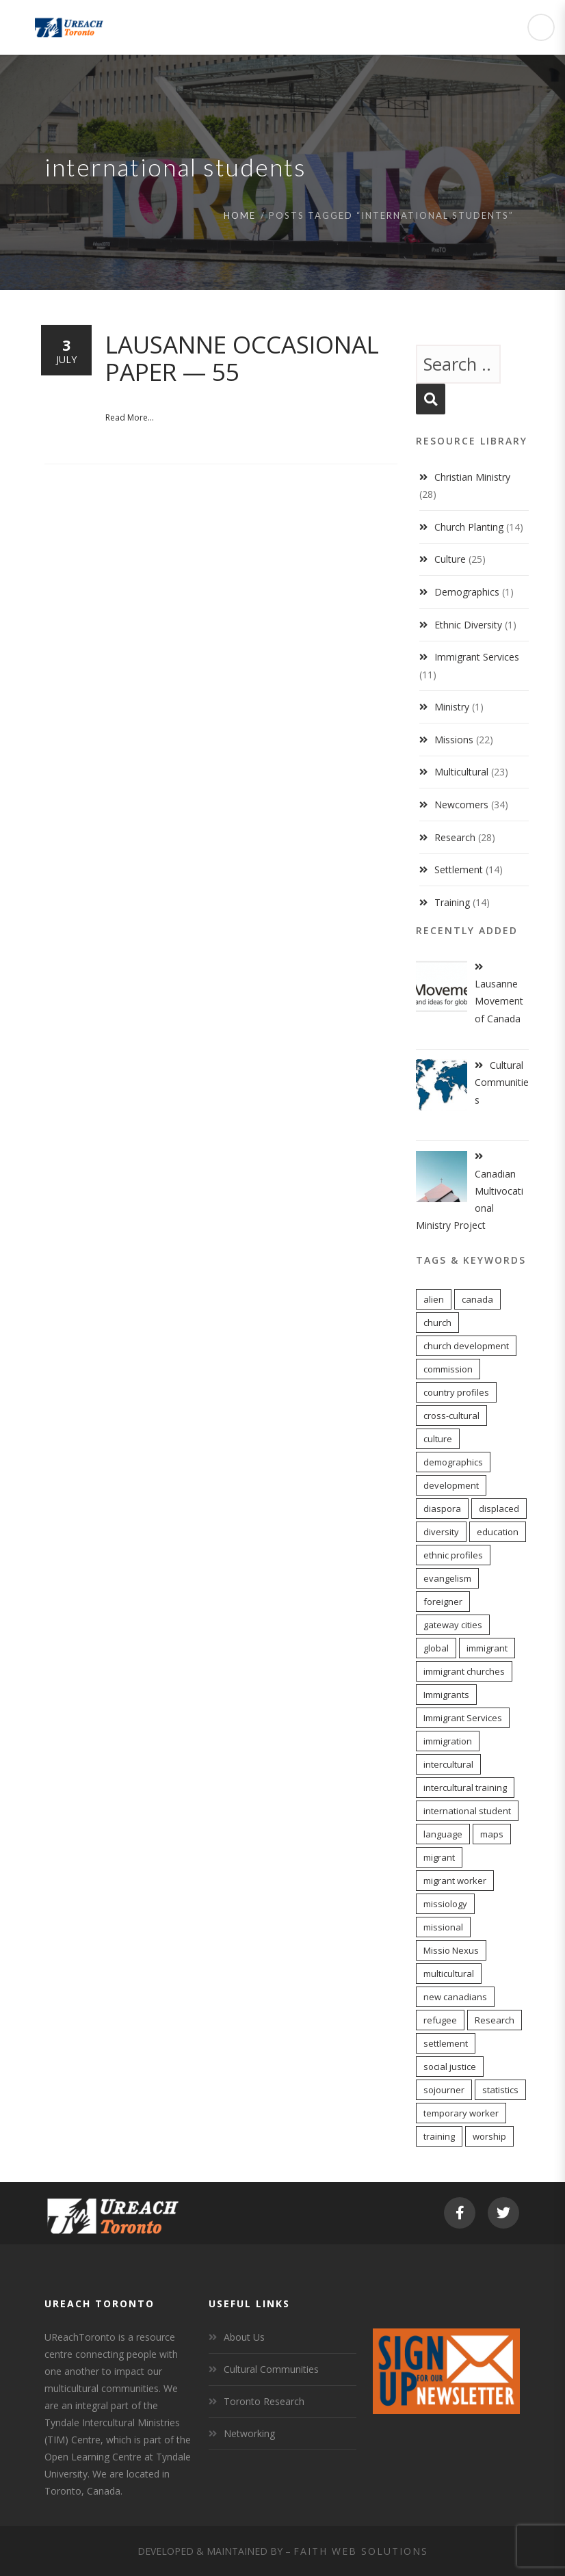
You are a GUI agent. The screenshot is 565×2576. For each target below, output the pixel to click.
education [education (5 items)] (497, 1532)
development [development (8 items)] (451, 1485)
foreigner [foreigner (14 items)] (442, 1601)
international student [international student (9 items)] (467, 1811)
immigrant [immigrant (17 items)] (487, 1648)
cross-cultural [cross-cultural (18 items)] (451, 1415)
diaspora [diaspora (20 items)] (442, 1508)
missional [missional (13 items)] (443, 1927)
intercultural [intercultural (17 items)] (448, 1764)
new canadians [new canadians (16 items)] (455, 1997)
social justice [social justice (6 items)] (449, 2066)
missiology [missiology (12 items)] (445, 1904)
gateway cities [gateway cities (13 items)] (452, 1625)
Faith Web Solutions (360, 2551)
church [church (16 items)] (437, 1322)
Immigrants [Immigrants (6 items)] (446, 1694)
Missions (453, 739)
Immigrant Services (476, 656)
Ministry (451, 706)
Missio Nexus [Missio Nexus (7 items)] (451, 1950)
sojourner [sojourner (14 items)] (443, 2090)
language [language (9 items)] (442, 1834)
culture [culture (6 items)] (437, 1439)
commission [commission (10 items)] (448, 1369)
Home (240, 215)
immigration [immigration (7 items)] (447, 1741)
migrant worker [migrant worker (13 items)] (454, 1880)
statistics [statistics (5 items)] (500, 2090)
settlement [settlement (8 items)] (445, 2043)
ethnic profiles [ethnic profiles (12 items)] (453, 1555)
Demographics (466, 591)
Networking (249, 2433)
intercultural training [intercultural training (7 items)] (465, 1787)
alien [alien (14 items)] (433, 1299)
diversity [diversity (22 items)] (441, 1532)
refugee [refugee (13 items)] (440, 2020)
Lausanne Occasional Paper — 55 (242, 358)
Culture (450, 559)
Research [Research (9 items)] (494, 2020)
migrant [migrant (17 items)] (439, 1857)
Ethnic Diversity (468, 624)
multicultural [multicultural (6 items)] (448, 1973)
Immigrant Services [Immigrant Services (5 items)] (462, 1718)
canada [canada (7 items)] (477, 1299)
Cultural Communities (271, 2369)
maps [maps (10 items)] (491, 1834)
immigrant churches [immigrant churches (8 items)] (464, 1671)
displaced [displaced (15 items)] (499, 1508)
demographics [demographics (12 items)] (453, 1462)
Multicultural (461, 771)
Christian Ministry (472, 476)
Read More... (129, 417)
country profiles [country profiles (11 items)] (456, 1392)
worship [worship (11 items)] (489, 2136)
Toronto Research (264, 2401)
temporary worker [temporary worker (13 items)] (461, 2113)
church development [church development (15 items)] (466, 1346)
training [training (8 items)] (439, 2136)
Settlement (458, 869)
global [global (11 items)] (436, 1648)
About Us (244, 2337)
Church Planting (468, 526)
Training (452, 902)
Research (454, 837)
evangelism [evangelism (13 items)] (447, 1578)
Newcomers (461, 804)
